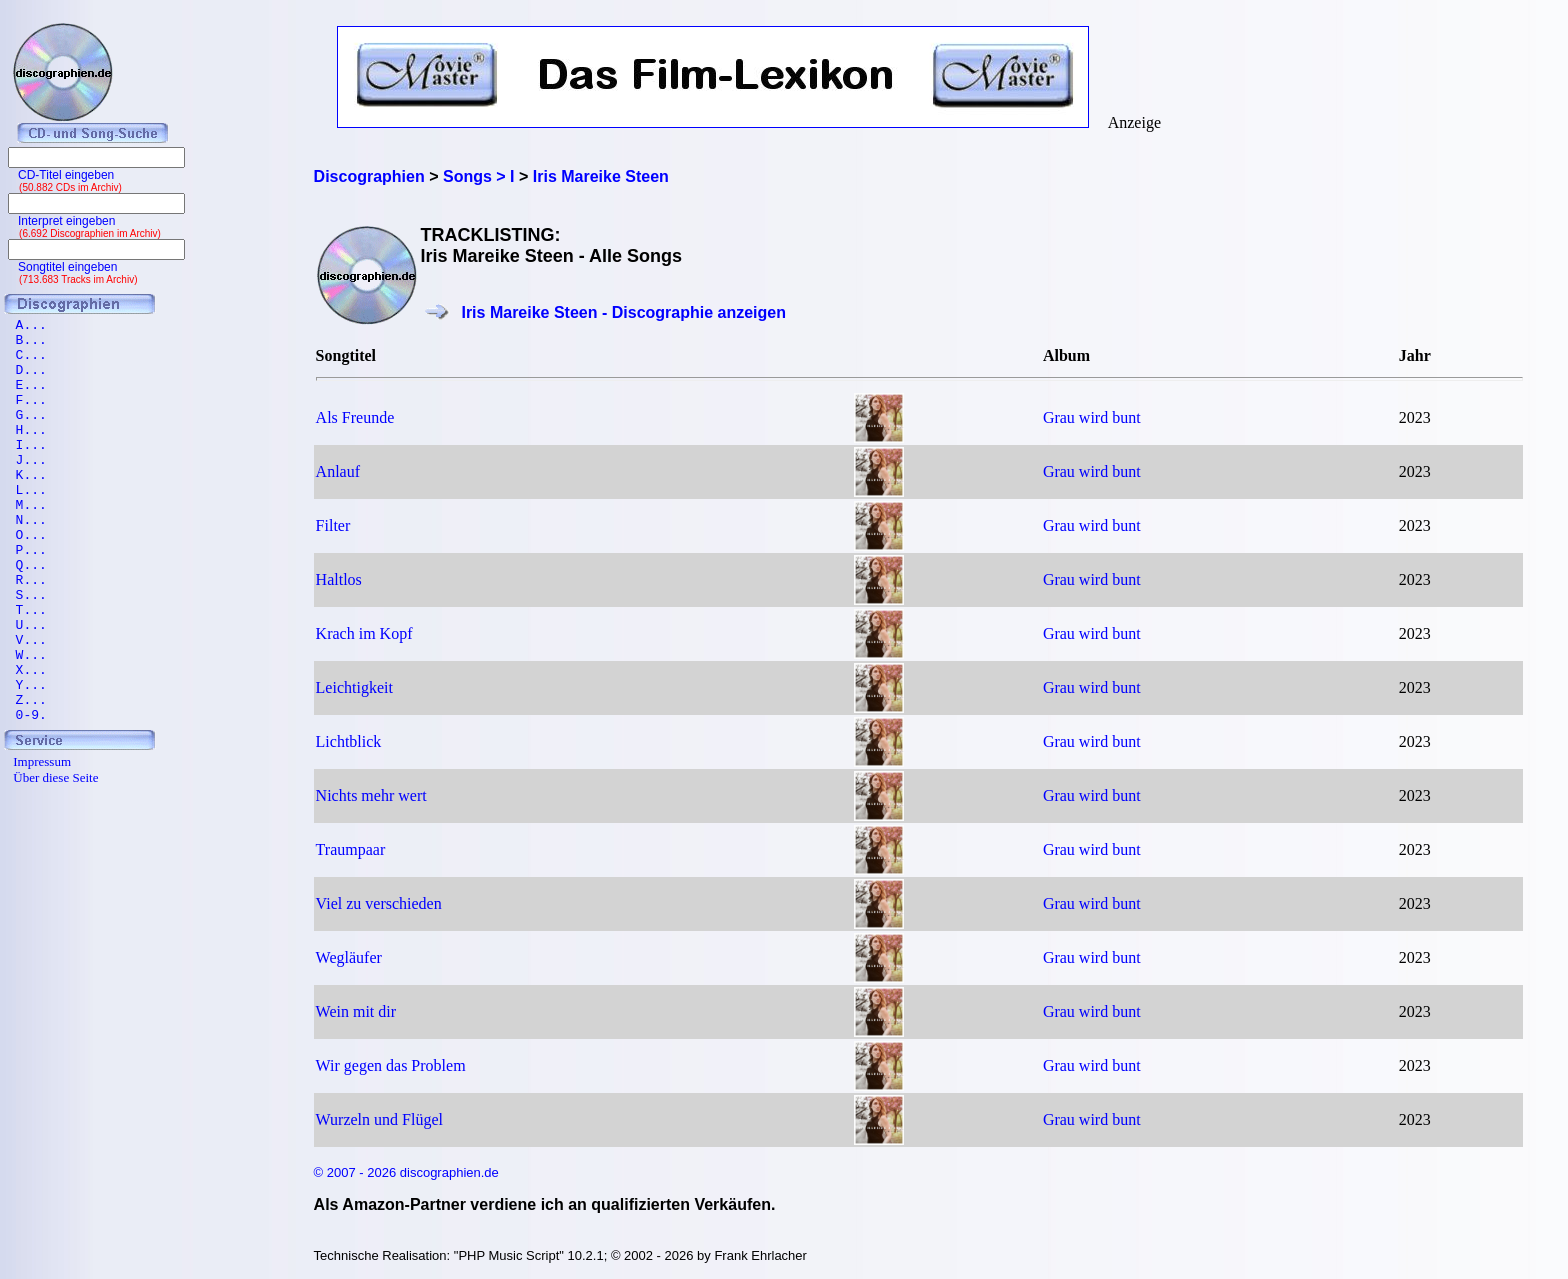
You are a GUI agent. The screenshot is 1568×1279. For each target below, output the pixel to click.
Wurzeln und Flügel (379, 1119)
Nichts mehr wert (371, 795)
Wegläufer (349, 957)
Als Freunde (355, 417)
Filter (333, 525)
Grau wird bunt (1092, 417)
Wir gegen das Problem (391, 1065)
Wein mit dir (356, 1011)
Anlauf (338, 471)
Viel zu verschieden (379, 903)
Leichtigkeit (354, 687)
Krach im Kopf (364, 633)
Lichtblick (349, 741)
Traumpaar (351, 849)
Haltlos (339, 579)
